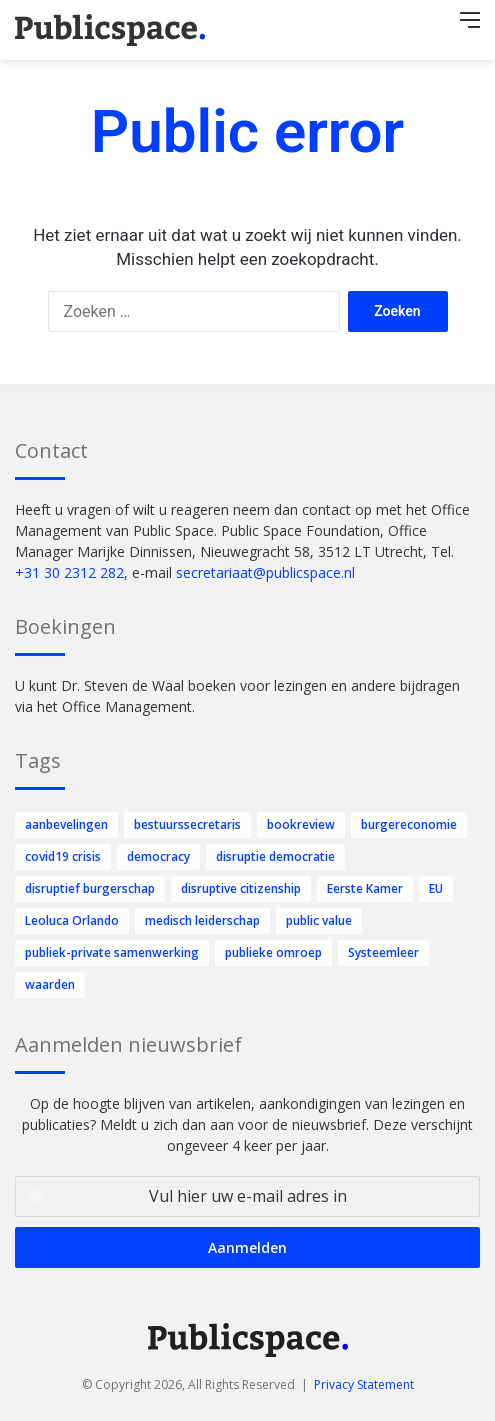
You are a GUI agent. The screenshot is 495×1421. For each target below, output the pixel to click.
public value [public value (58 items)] (319, 920)
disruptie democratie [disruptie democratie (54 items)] (275, 856)
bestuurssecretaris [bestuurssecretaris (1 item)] (187, 824)
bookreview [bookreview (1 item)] (301, 824)
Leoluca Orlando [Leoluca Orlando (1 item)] (72, 920)
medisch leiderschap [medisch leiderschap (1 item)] (202, 920)
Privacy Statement (364, 1384)
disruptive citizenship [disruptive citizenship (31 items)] (241, 888)
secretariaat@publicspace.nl (265, 572)
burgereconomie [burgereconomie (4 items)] (409, 824)
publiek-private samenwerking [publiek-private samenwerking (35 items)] (112, 952)
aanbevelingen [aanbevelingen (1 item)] (66, 824)
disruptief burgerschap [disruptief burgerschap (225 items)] (90, 888)
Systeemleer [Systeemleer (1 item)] (383, 952)
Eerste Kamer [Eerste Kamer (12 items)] (365, 888)
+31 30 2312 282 (69, 572)
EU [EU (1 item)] (436, 888)
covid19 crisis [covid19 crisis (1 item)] (63, 856)
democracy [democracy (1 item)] (158, 856)
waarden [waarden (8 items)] (50, 984)
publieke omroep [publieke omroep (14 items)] (273, 952)
